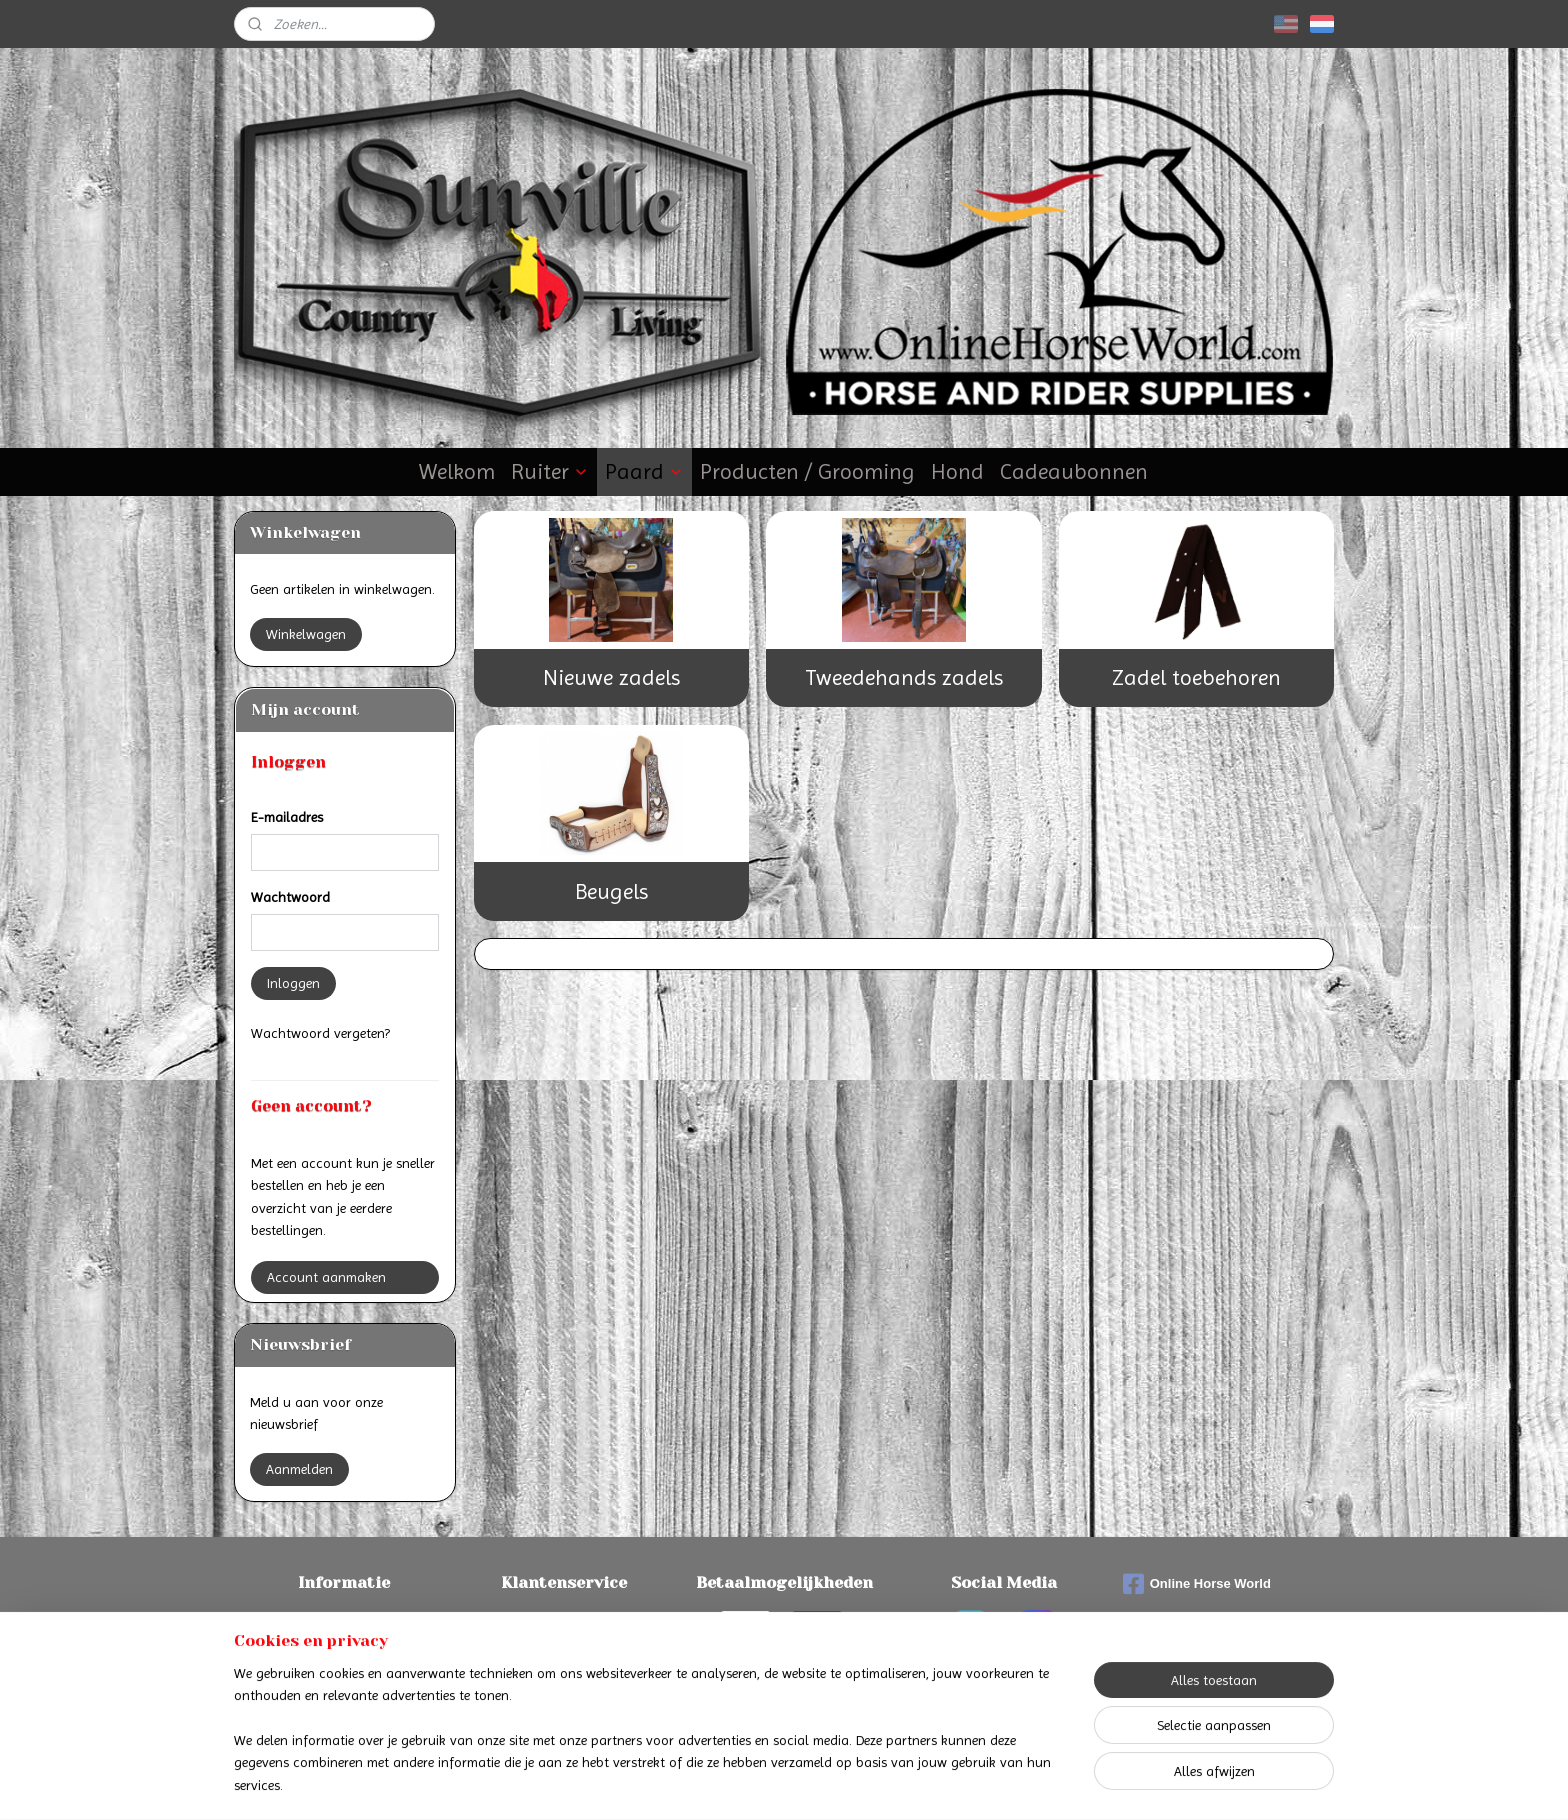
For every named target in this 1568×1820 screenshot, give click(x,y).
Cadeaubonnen (1074, 471)
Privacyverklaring (564, 1666)
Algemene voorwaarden (564, 1644)
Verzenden (344, 1644)
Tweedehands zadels (904, 677)
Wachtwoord (290, 897)
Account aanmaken (326, 1277)
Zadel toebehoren (1196, 677)
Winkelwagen (306, 634)
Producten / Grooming (807, 471)
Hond (957, 471)
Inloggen (293, 983)
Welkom (457, 471)
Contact (564, 1621)
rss (767, 1783)
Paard (644, 471)
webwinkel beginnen (832, 1783)
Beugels (611, 891)
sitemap (732, 1783)
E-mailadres (287, 817)
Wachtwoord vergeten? (320, 1033)
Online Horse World (1197, 1584)
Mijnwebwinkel (984, 1783)
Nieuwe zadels (611, 677)
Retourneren (344, 1666)
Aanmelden (299, 1469)
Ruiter (550, 471)
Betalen (344, 1621)
